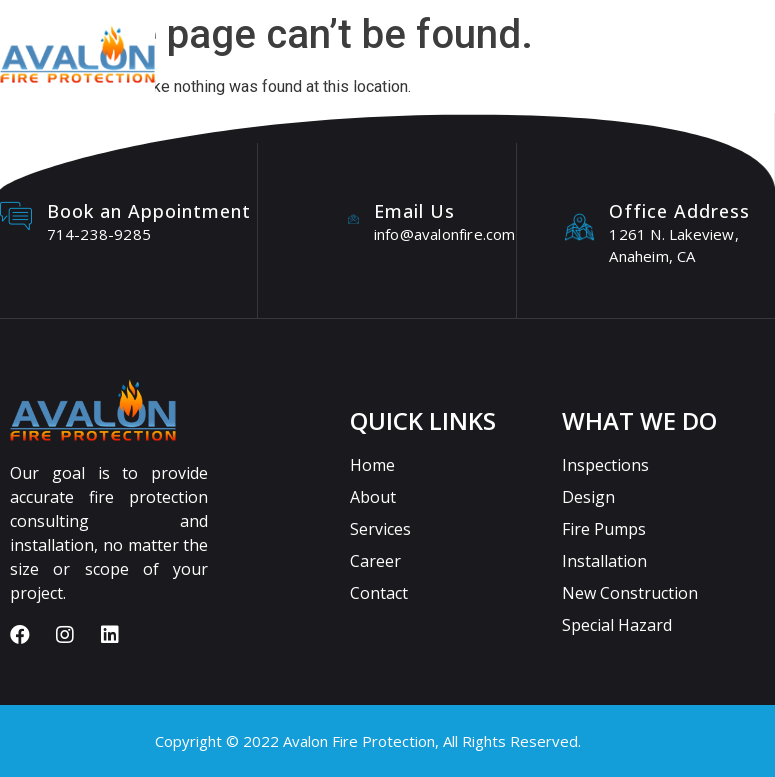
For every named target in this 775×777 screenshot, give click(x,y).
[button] (598, 66)
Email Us (414, 211)
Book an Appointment (149, 211)
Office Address (679, 211)
